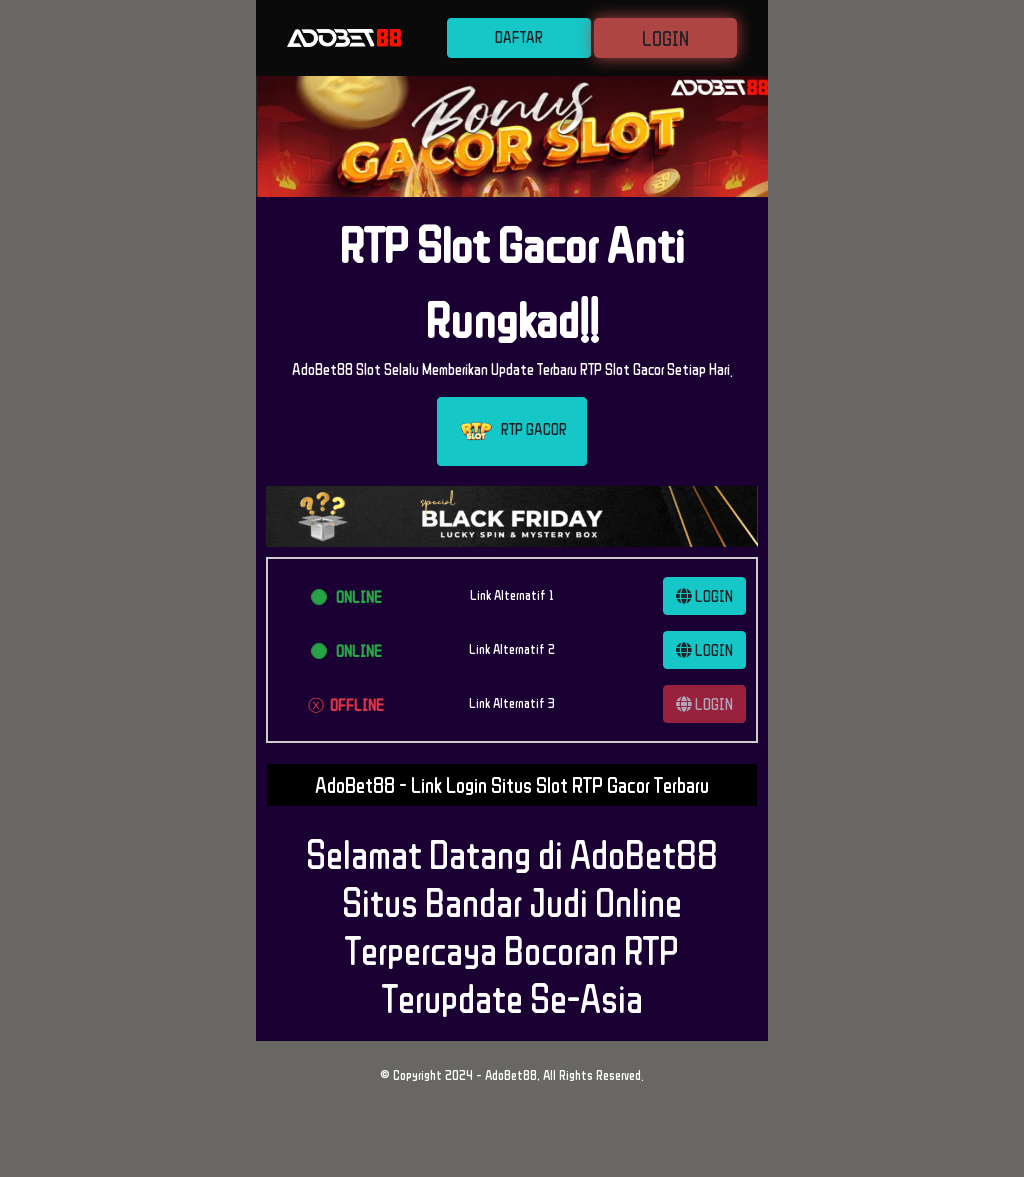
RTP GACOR (512, 431)
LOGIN (665, 38)
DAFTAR (519, 37)
